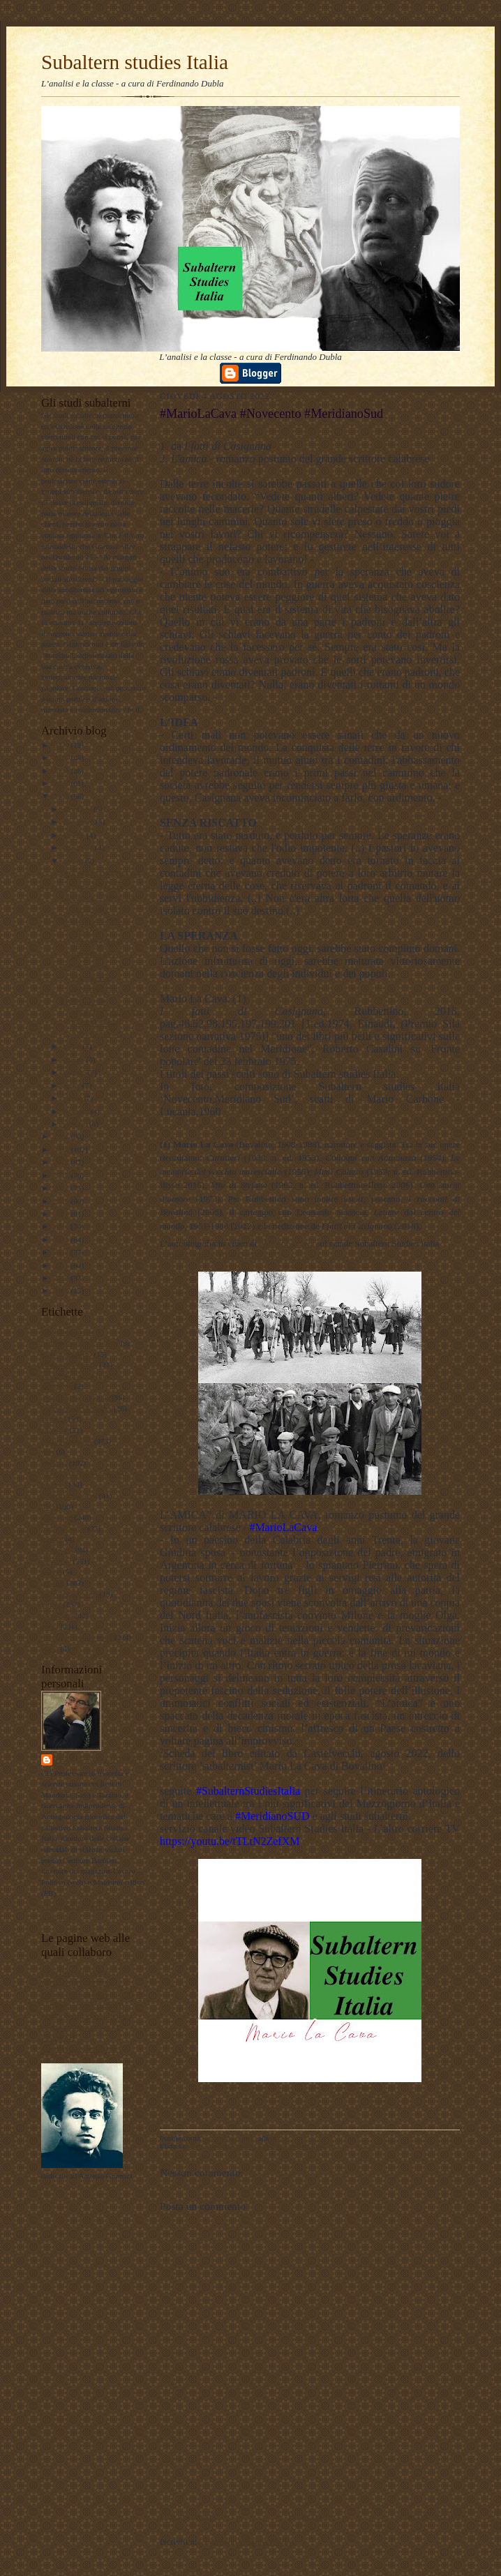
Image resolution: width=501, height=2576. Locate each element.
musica (52, 1539)
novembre (79, 822)
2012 (61, 1252)
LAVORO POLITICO (75, 1972)
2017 (61, 1188)
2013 (61, 1239)
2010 (61, 1278)
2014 (61, 1226)
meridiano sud (63, 1528)
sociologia (57, 1615)
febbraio (77, 1111)
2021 (61, 1136)
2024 (61, 771)
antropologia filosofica (76, 1408)
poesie (51, 1571)
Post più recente (189, 2515)
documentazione (66, 1441)
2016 (61, 1201)
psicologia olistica (69, 1594)
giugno (75, 1059)
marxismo (57, 1517)
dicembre (78, 809)
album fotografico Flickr (79, 2048)
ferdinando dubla (96, 1759)
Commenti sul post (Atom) (248, 2541)
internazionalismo (69, 1495)
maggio (75, 1072)
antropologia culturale (75, 1397)
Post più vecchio (430, 2515)
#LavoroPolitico (66, 1354)
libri (47, 1506)
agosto (74, 861)
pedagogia (57, 1550)
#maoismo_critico (69, 1364)
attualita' (54, 1430)
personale (56, 1561)
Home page (309, 2515)
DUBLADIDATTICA (75, 1983)
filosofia (54, 1463)
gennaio (76, 1124)
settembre (79, 847)
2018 (61, 1175)
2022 (61, 796)
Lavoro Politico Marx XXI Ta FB (93, 1994)
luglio (73, 1046)
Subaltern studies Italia (134, 62)
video (50, 1648)
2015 (61, 1214)
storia (50, 1626)
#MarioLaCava (287, 1243)
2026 (61, 745)
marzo (73, 1098)
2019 (61, 1162)
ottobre (75, 835)
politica (53, 1583)
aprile (72, 1085)
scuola (51, 1604)
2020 (61, 1149)
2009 (61, 1290)
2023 (61, 783)
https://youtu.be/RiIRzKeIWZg (216, 1254)
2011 (61, 1265)
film (47, 1451)
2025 (61, 757)
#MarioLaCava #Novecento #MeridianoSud (90, 977)
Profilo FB (58, 2037)
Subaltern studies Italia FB (82, 2005)
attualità (53, 1419)
